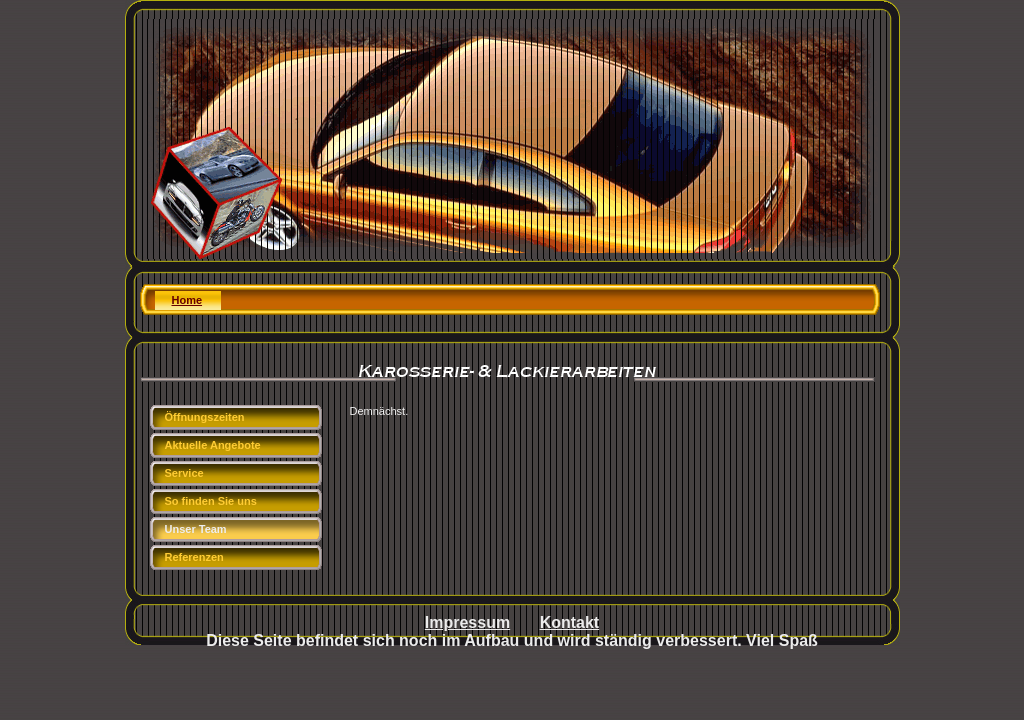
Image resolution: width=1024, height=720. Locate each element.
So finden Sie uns (211, 501)
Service (184, 473)
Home (187, 300)
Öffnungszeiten (205, 417)
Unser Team (196, 529)
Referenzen (194, 557)
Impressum (467, 622)
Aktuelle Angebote (213, 445)
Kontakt (570, 622)
